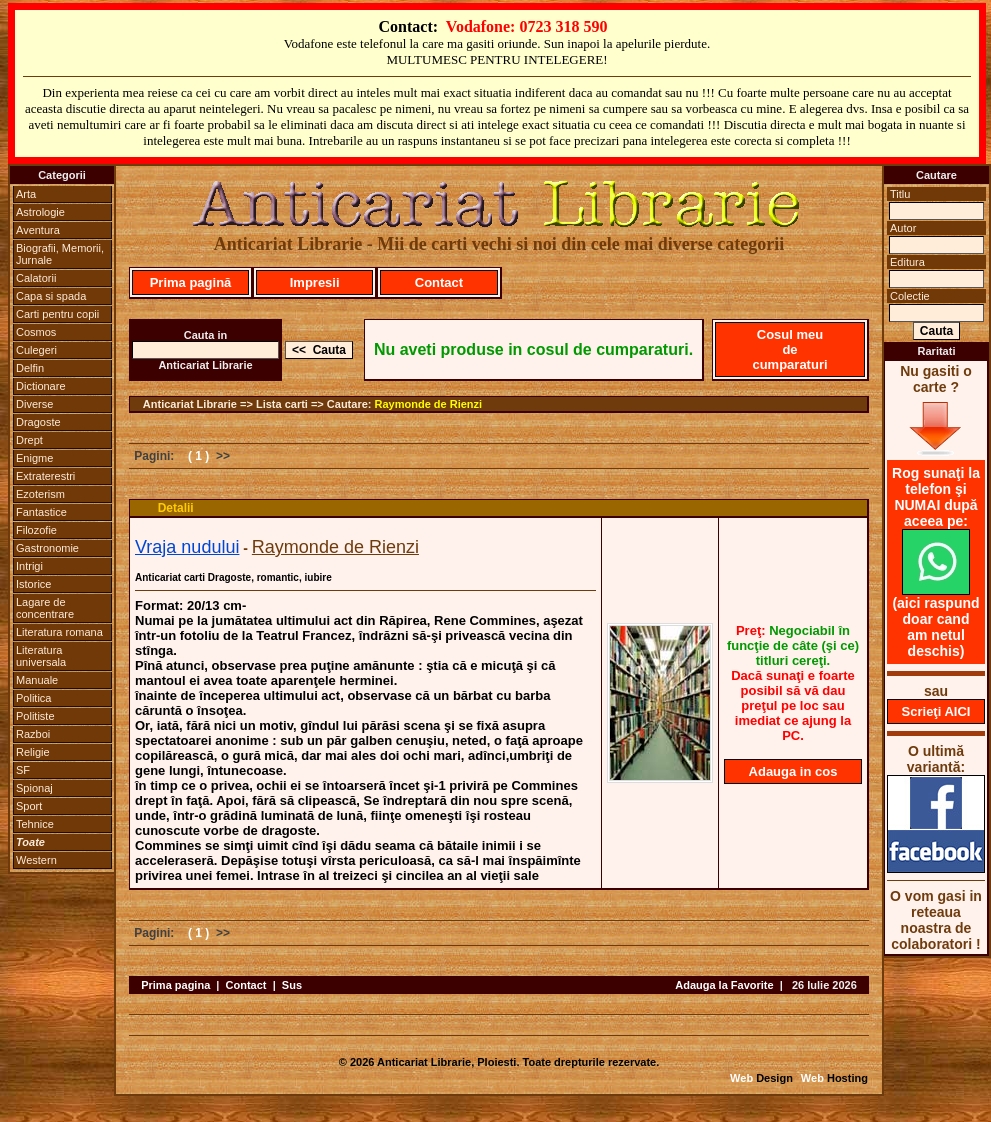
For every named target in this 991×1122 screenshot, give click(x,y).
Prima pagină (191, 282)
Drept (29, 440)
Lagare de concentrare (45, 608)
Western (36, 860)
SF (23, 770)
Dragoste (38, 422)
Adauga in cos (793, 771)
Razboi (33, 734)
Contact (439, 282)
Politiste (35, 716)
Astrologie (40, 212)
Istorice (33, 584)
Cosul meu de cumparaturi (789, 349)
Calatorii (36, 278)
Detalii (176, 508)
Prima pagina (175, 985)
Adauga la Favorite (724, 985)
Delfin (30, 368)
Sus (292, 985)
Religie (33, 752)
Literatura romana (59, 632)
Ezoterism (40, 494)
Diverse (34, 404)
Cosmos (36, 332)
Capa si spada (51, 296)
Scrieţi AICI (936, 711)
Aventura (38, 230)
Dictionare (41, 386)
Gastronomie (47, 548)
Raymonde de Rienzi (429, 404)
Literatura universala (41, 656)
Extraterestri (45, 476)
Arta (26, 194)
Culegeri (36, 350)
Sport (29, 806)
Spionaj (34, 788)
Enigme (34, 458)
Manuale (37, 680)
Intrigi (29, 566)
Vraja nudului (187, 547)
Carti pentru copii (57, 314)
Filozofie (36, 530)
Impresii (315, 282)
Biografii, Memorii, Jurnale (60, 254)
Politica (33, 698)
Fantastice (41, 512)
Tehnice (35, 824)
